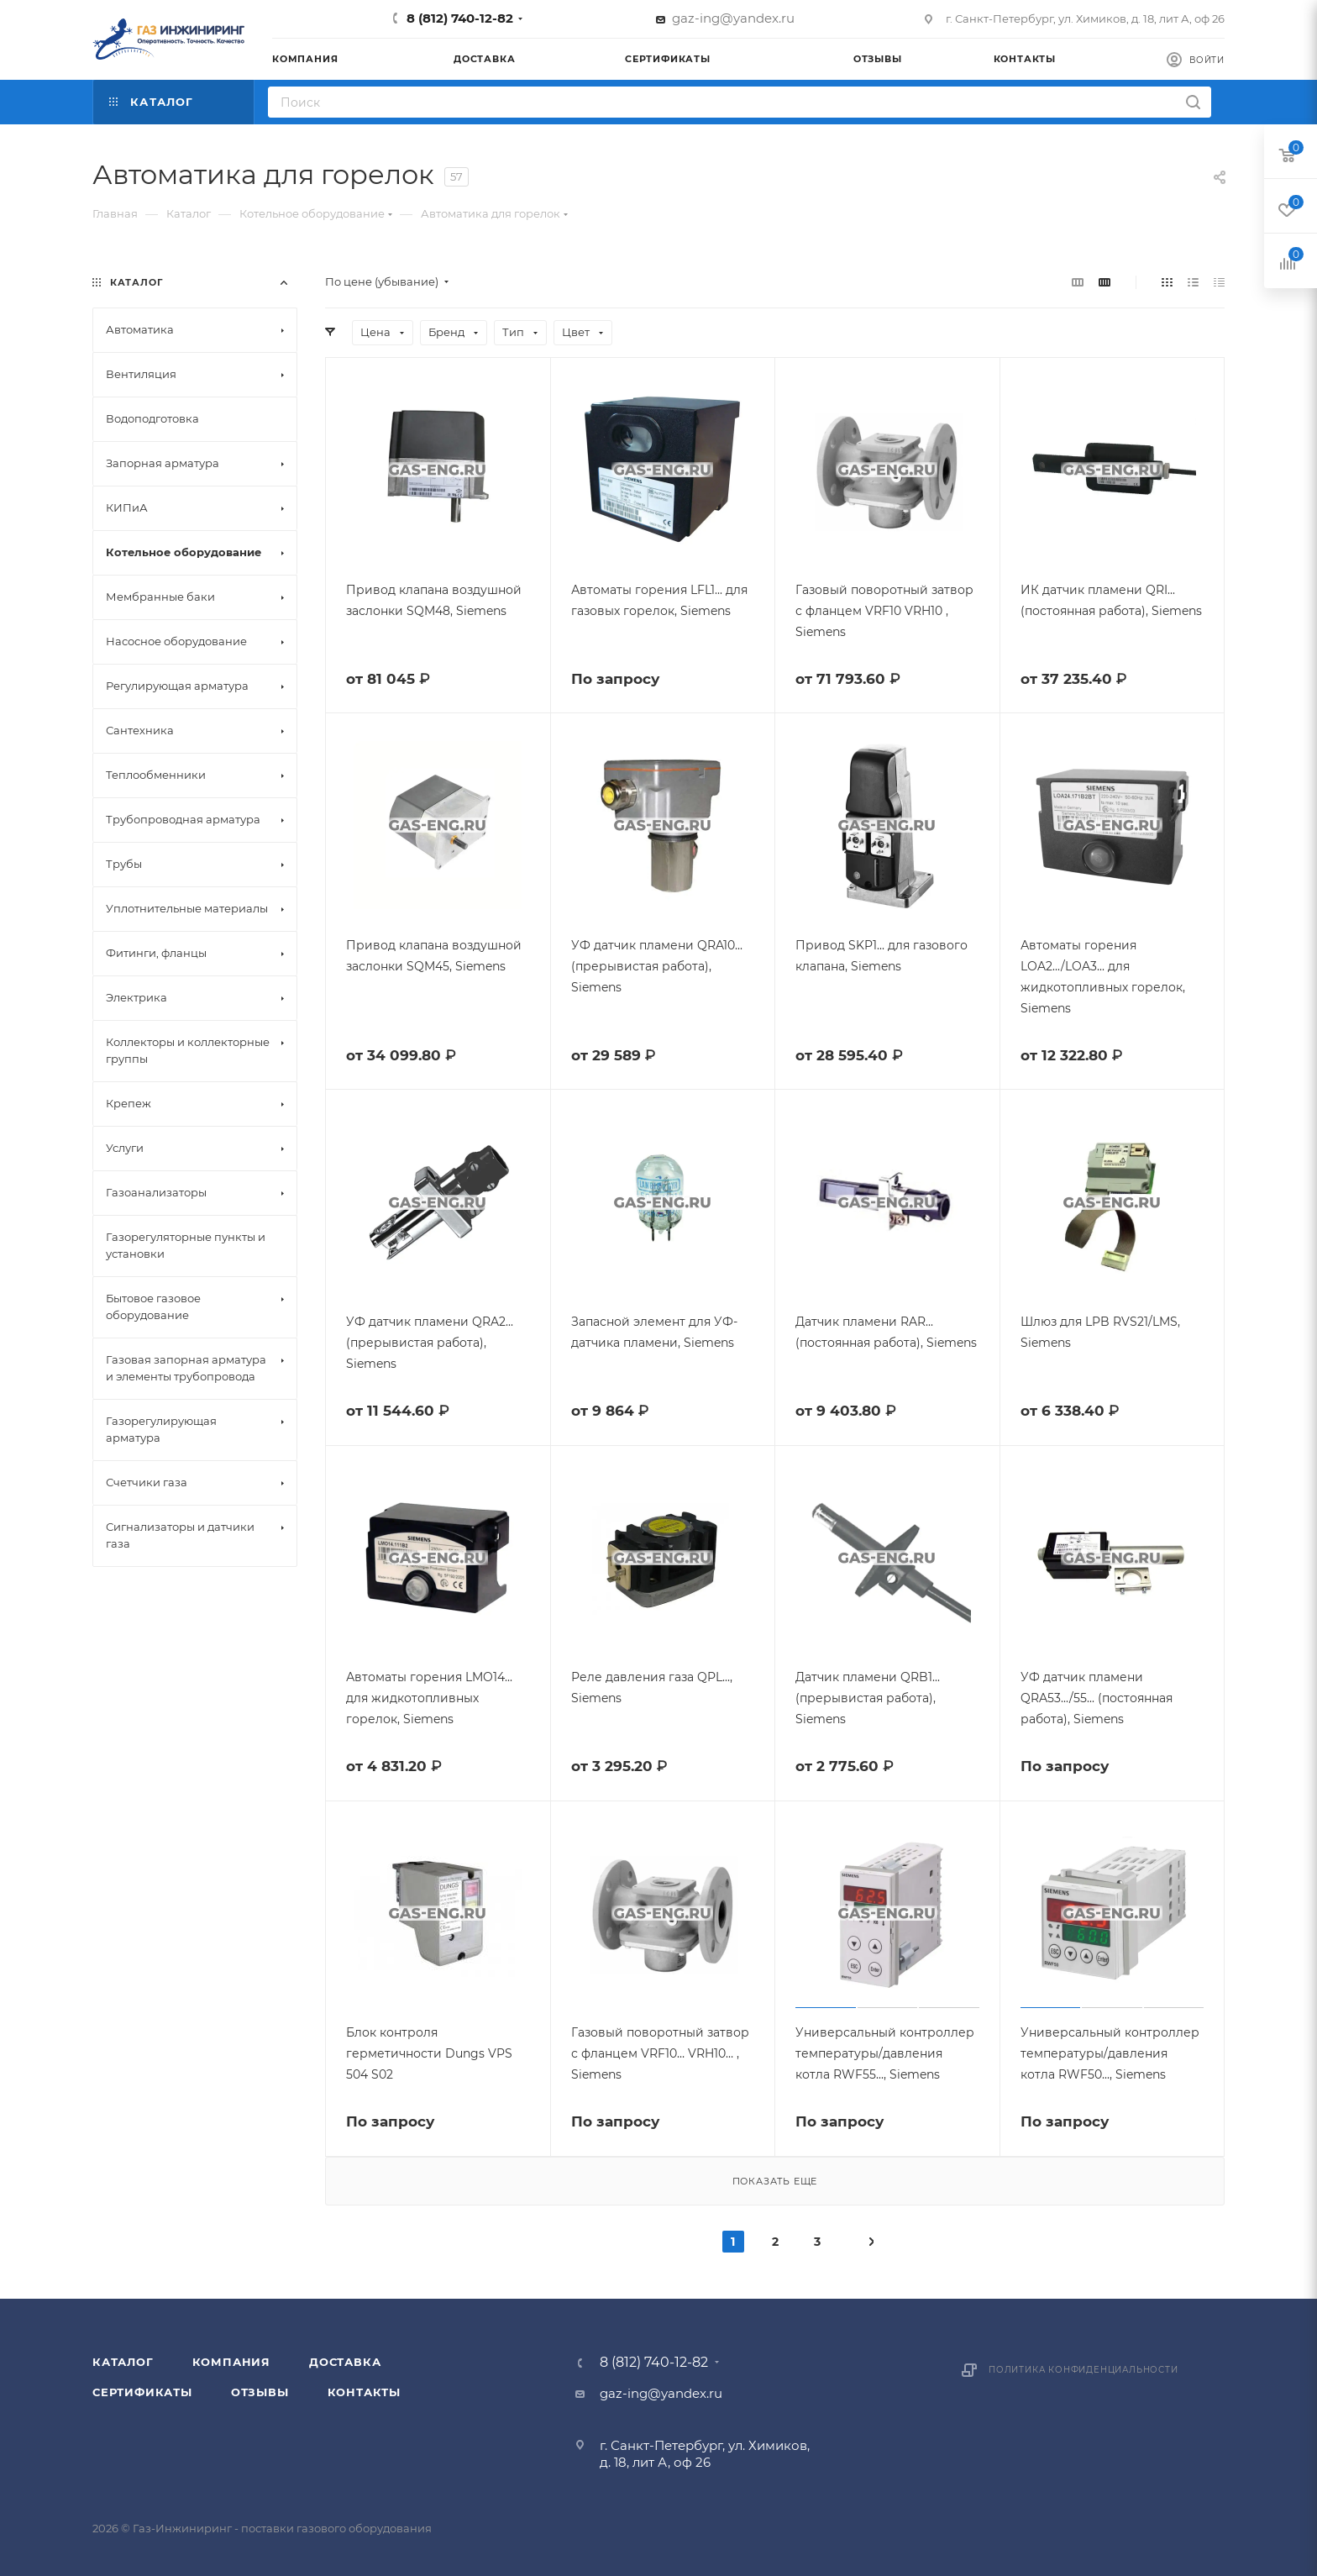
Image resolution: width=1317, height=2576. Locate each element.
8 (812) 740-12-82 (460, 18)
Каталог (123, 2361)
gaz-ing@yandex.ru (733, 18)
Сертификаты (142, 2392)
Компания (231, 2361)
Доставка (344, 2361)
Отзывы (260, 2392)
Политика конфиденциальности (1083, 2369)
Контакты (364, 2392)
